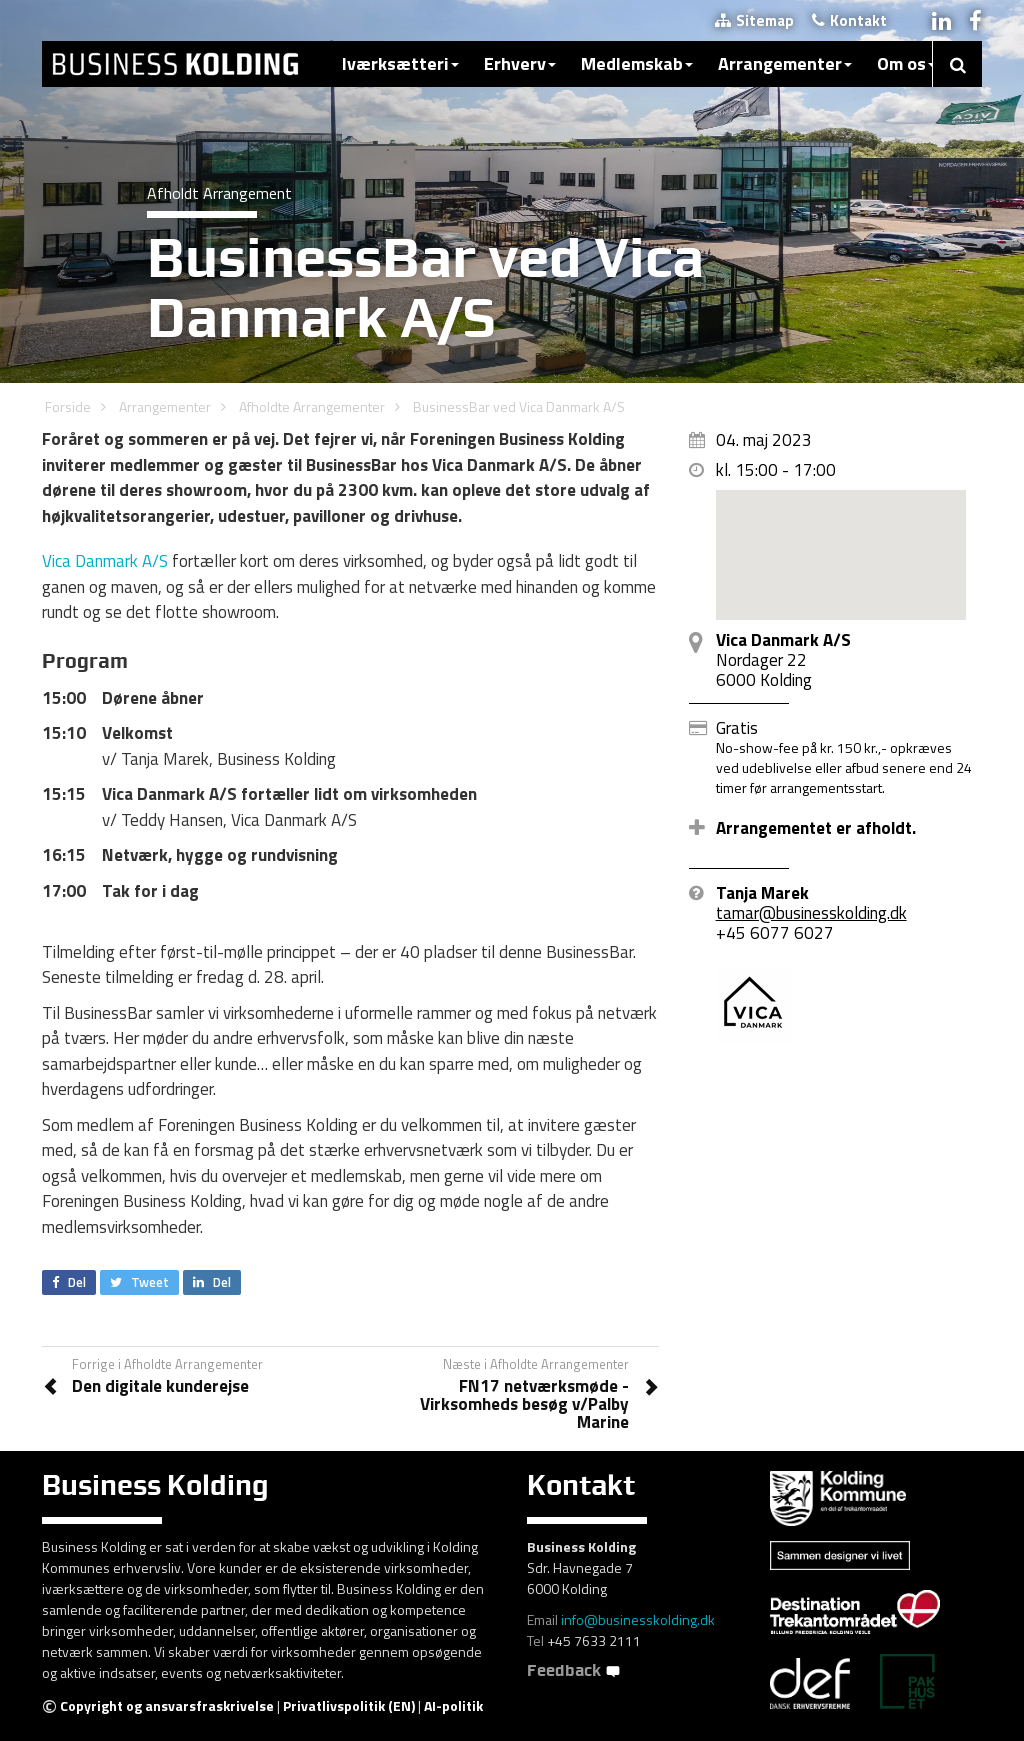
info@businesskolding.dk (638, 1619)
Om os (906, 63)
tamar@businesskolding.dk (811, 913)
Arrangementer (785, 63)
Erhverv (520, 63)
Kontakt (849, 20)
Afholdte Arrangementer (312, 406)
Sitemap (754, 20)
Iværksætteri (400, 63)
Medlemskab (637, 63)
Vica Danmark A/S (105, 561)
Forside (68, 406)
